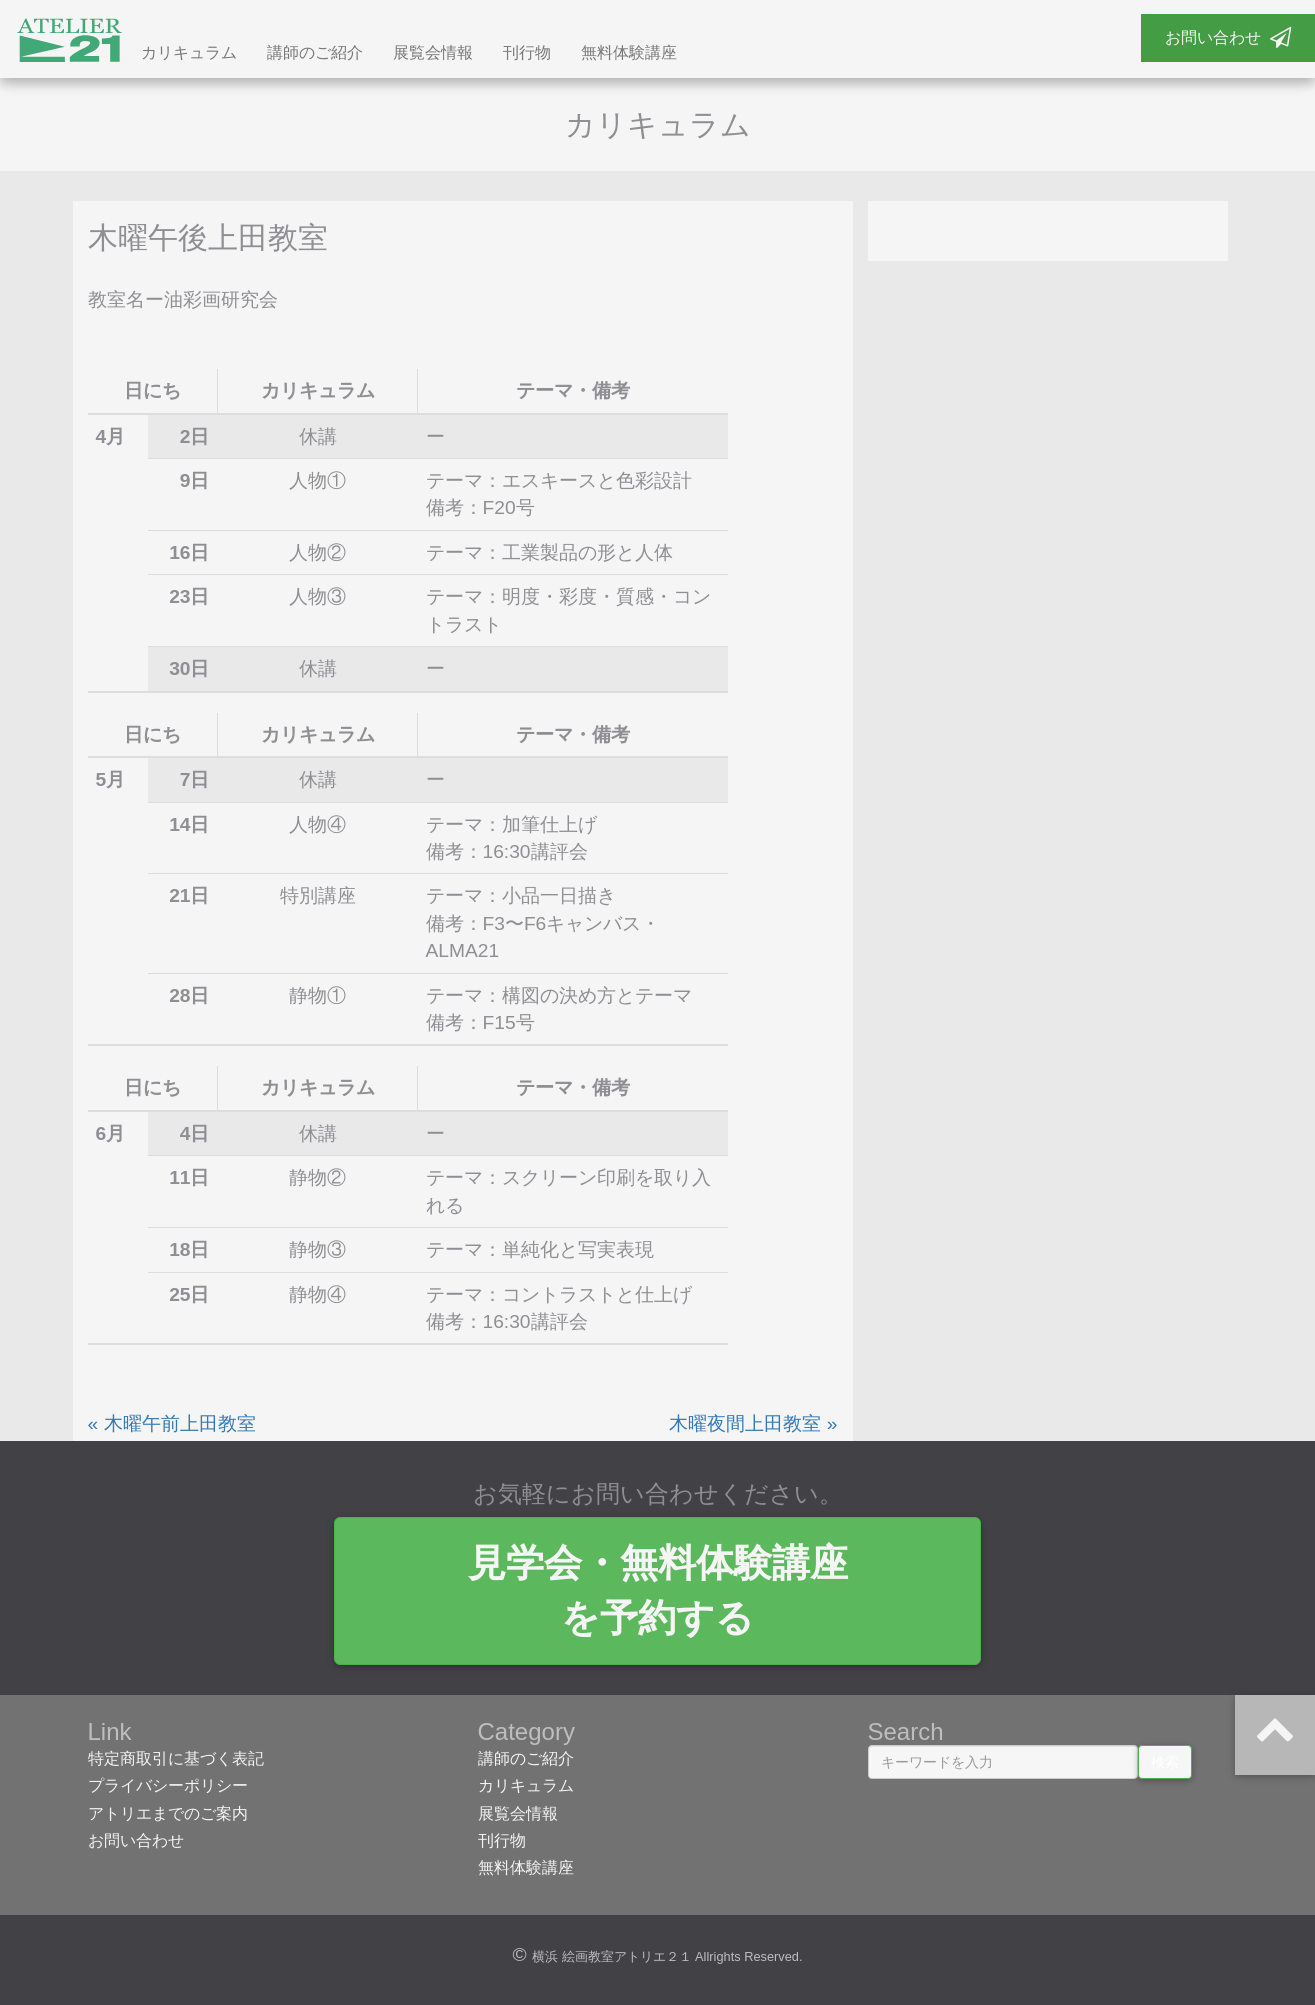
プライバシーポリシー (168, 1785)
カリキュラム (189, 52)
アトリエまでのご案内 (168, 1813)
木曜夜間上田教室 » (753, 1423)
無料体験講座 (629, 52)
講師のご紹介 (315, 52)
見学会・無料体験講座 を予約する (658, 1590)
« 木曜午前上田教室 (172, 1423)
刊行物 (527, 52)
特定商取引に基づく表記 (176, 1758)
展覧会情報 (433, 52)
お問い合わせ (1228, 37)
